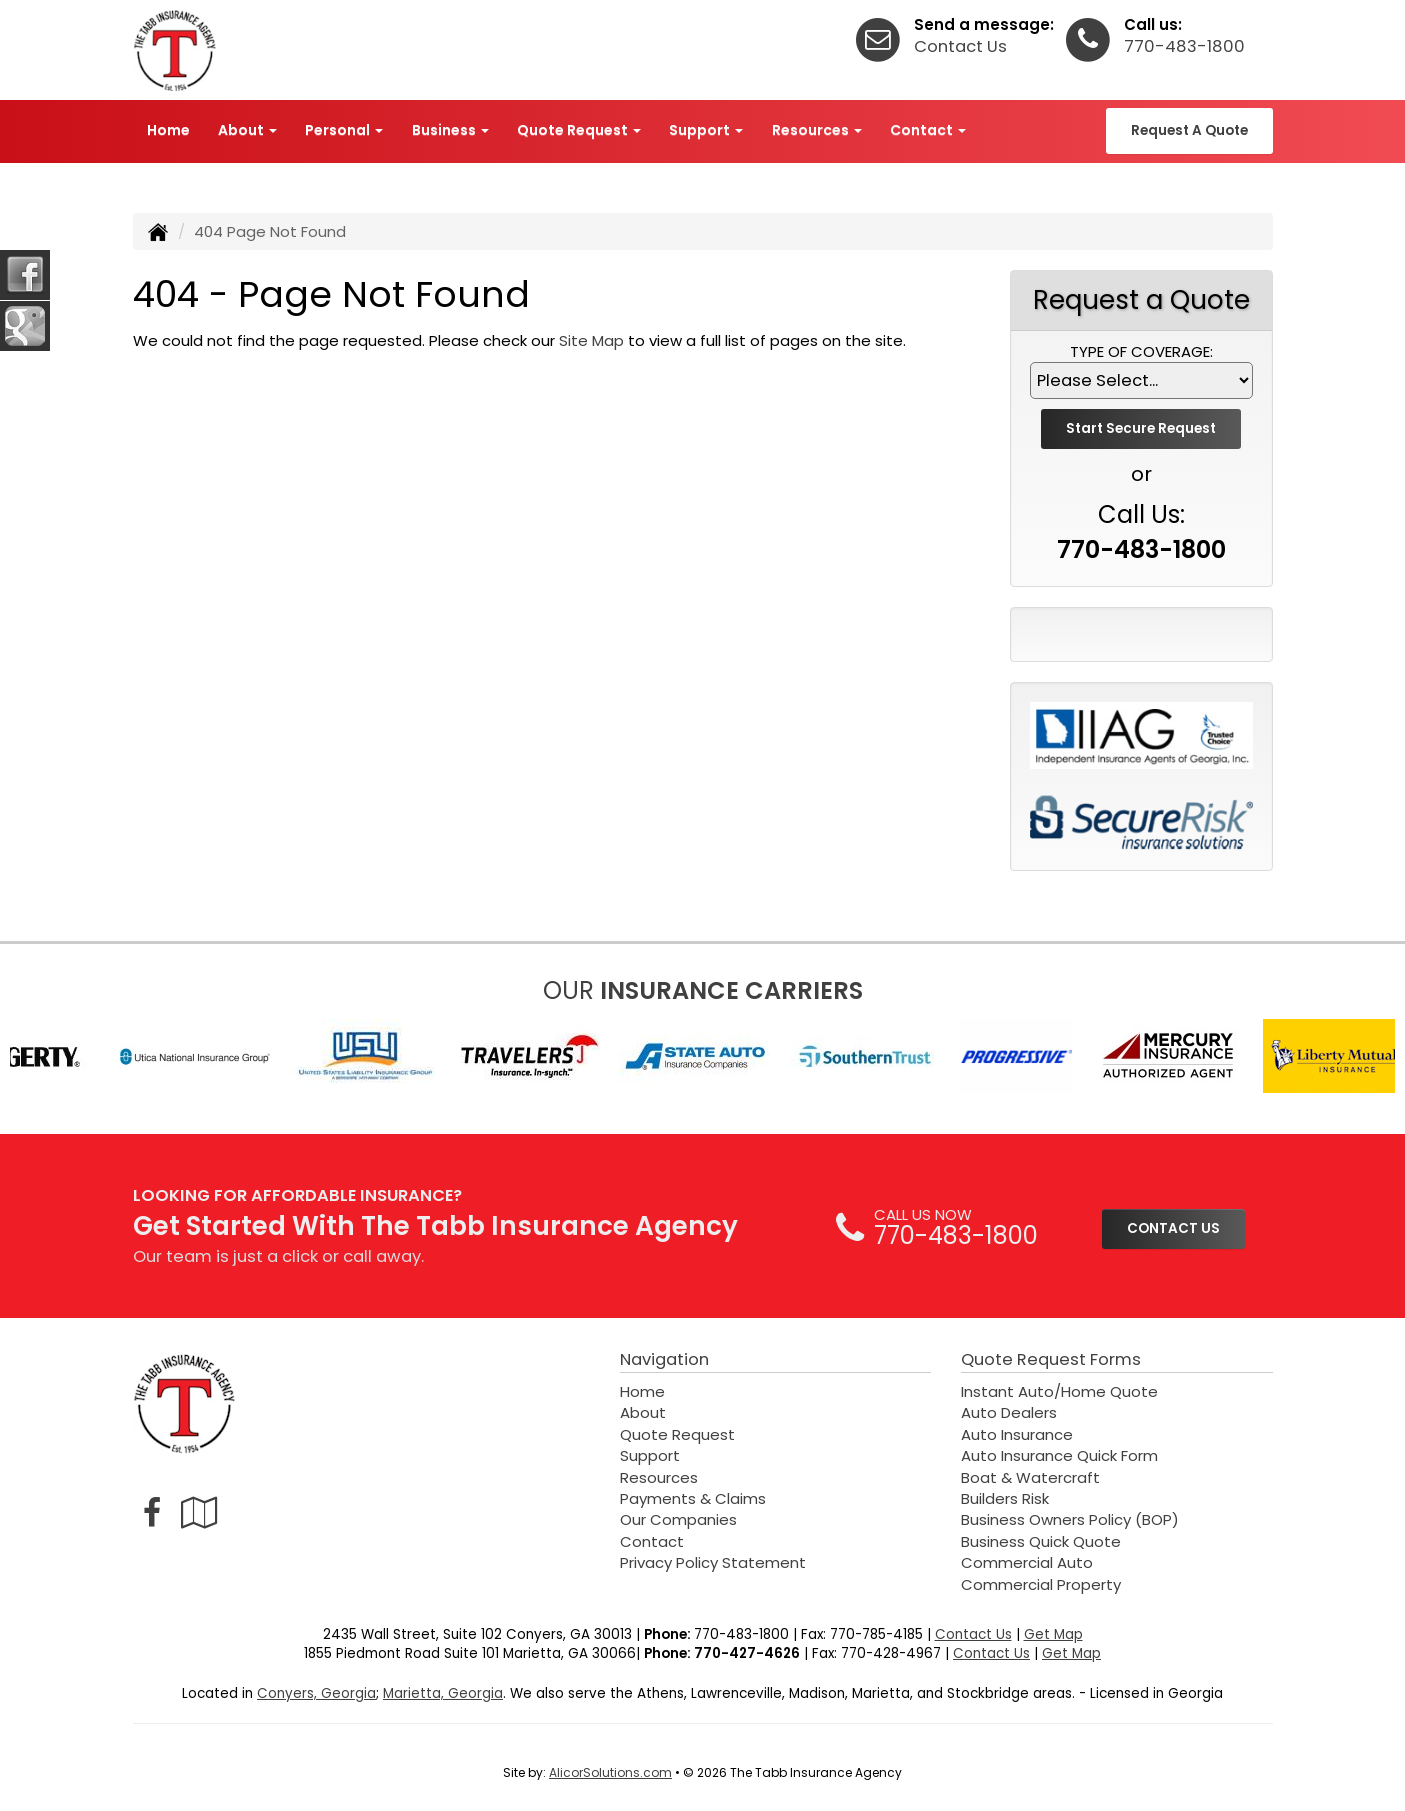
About (643, 1412)
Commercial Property (1041, 1584)
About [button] (247, 130)
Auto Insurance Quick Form (1059, 1455)
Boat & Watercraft (1030, 1477)
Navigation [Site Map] (664, 1359)
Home (168, 130)
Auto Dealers (1009, 1412)
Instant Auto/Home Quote (1059, 1391)
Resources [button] (817, 130)
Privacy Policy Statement (713, 1562)
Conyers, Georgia (316, 1693)
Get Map (1053, 1634)
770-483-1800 (1184, 46)
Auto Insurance (1017, 1434)
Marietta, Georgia (443, 1693)
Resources (659, 1477)
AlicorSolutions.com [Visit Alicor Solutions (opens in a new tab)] (610, 1772)
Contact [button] (928, 130)
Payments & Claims (693, 1498)
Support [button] (706, 130)
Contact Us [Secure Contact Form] (973, 1634)
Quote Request (677, 1434)
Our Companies (678, 1519)
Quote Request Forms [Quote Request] (1051, 1359)
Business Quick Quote (1041, 1541)
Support (650, 1455)
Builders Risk (1005, 1498)
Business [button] (450, 130)
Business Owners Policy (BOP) (1070, 1519)
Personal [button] (344, 130)
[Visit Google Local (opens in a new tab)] (199, 1512)
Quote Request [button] (579, 130)
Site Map (591, 340)
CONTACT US (1173, 1228)
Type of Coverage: (1141, 351)
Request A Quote (1189, 130)
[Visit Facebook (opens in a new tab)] (152, 1512)
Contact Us (960, 46)
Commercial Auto (1027, 1562)
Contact (652, 1541)
